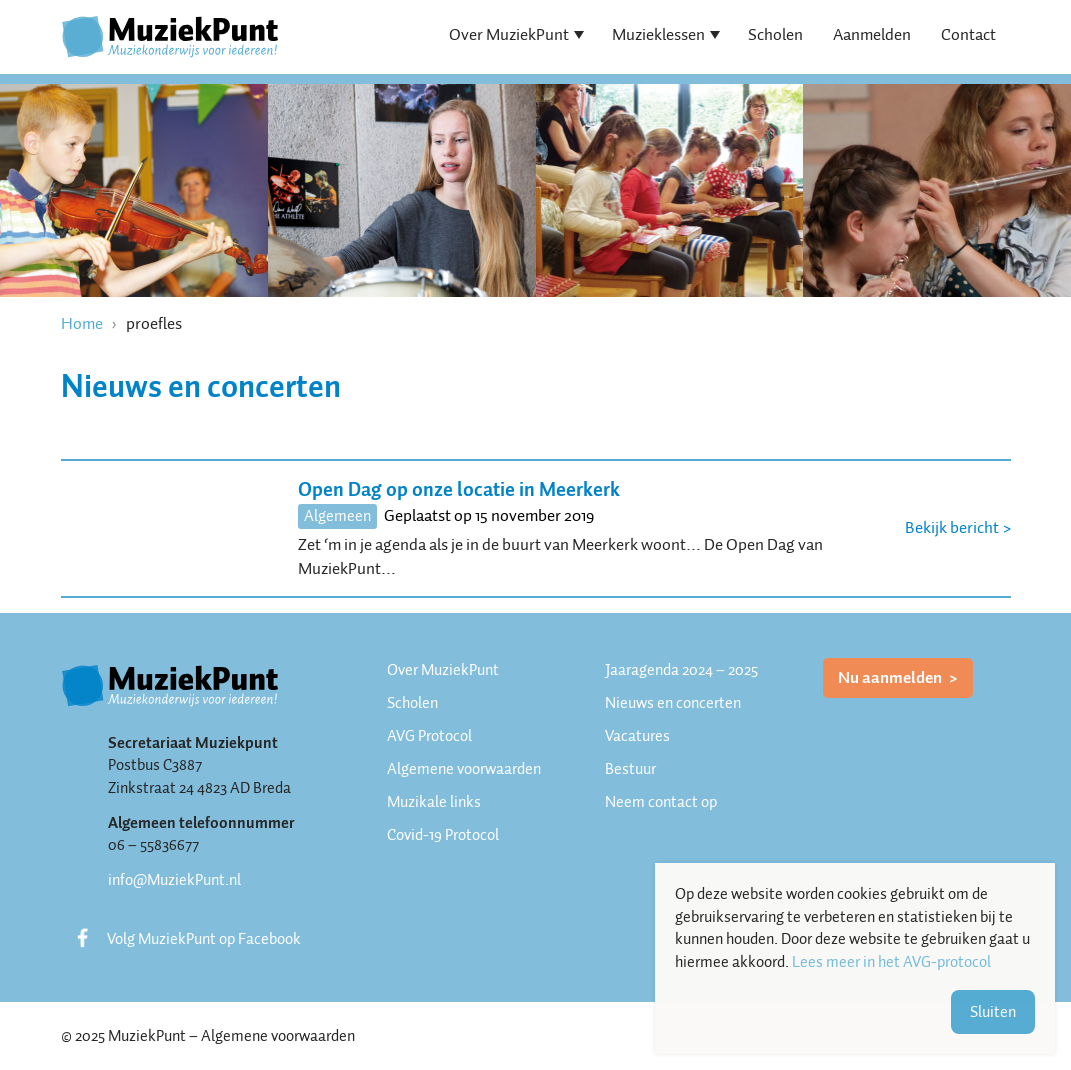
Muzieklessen (658, 34)
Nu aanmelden (891, 677)
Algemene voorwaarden (464, 769)
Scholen (775, 34)
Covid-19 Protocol (443, 835)
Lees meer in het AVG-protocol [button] (891, 962)
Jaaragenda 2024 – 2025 (681, 670)
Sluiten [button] (993, 1012)
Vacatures (637, 736)
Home (82, 323)
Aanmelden (872, 34)
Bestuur (630, 769)
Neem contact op (661, 802)
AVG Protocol (429, 736)
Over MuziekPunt (509, 34)
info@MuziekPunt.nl (174, 880)
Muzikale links (434, 802)
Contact (968, 34)
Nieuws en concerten (673, 703)
